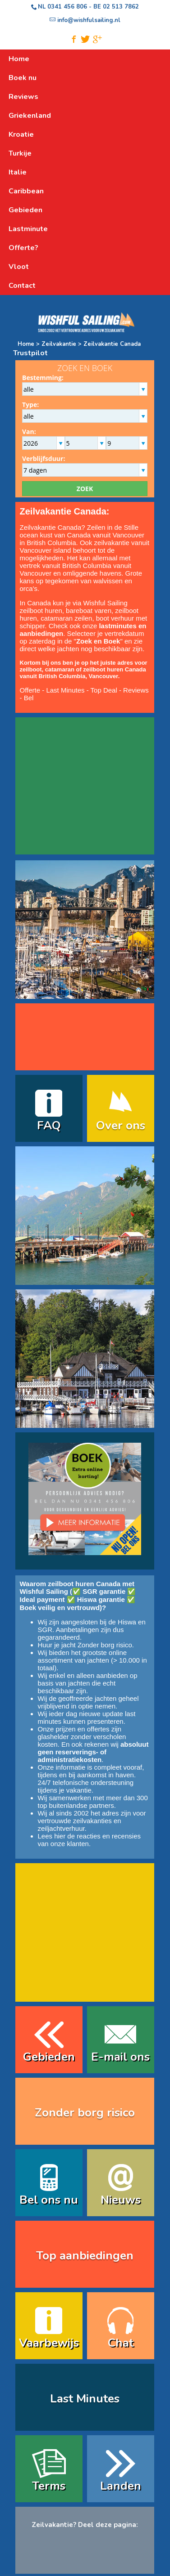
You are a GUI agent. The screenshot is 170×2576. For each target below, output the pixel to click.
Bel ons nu (48, 2200)
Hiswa (127, 1622)
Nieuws (121, 2200)
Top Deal (104, 690)
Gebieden (49, 2057)
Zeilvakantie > (61, 344)
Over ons (120, 1125)
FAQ (49, 1125)
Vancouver (36, 573)
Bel (29, 698)
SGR (45, 1629)
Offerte (30, 690)
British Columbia (86, 565)
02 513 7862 (121, 7)
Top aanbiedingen (84, 2255)
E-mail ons (120, 2057)
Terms (48, 2486)
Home (26, 344)
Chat (120, 2343)
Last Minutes (65, 690)
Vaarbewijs (49, 2343)
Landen (120, 2486)
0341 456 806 (67, 7)
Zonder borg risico (105, 1645)
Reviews (136, 690)
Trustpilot (30, 353)
